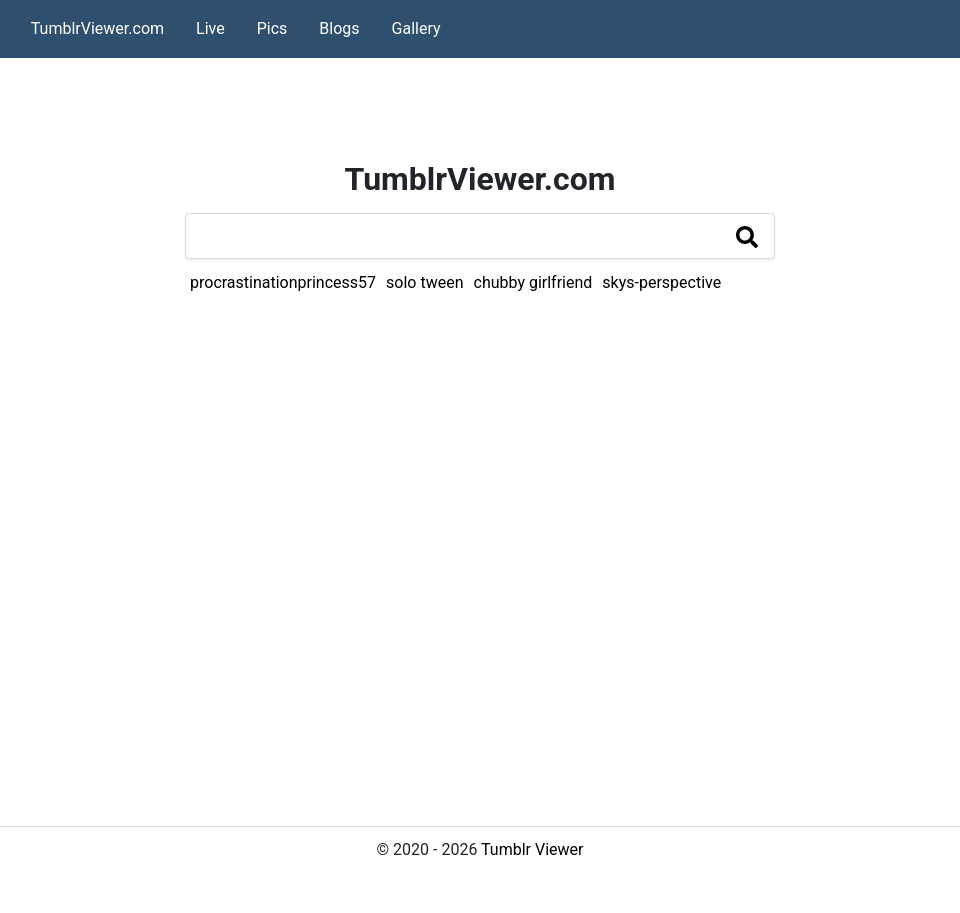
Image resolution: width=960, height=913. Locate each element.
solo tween (424, 282)
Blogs (339, 28)
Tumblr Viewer (532, 849)
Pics (272, 28)
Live (210, 28)
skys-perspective (661, 282)
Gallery (416, 28)
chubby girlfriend (533, 282)
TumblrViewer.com (97, 28)
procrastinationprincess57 (283, 282)
